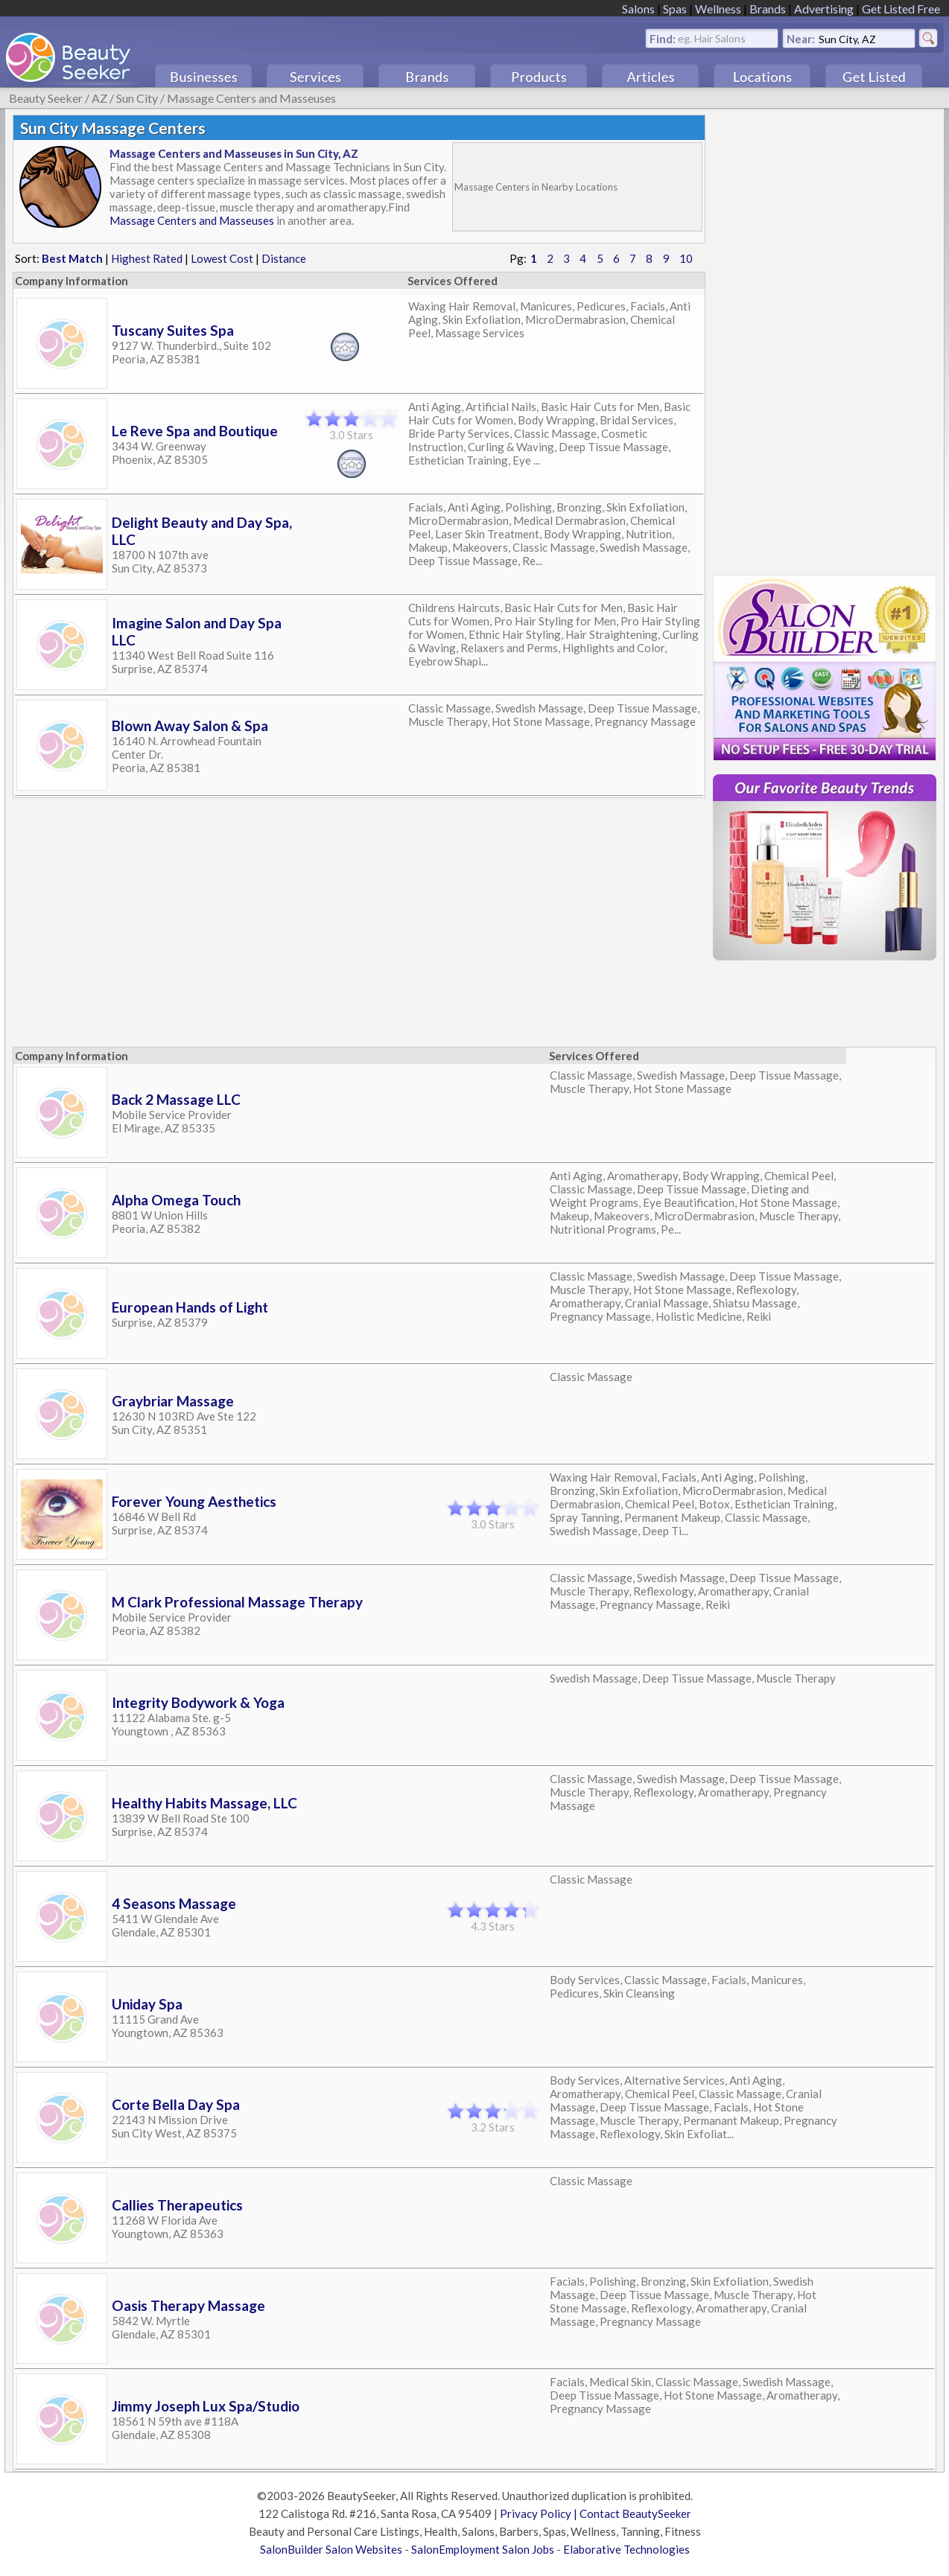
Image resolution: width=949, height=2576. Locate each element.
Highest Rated (146, 258)
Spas (675, 8)
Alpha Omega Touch (176, 1199)
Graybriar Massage (173, 1400)
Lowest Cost (222, 258)
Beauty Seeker (46, 98)
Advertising (824, 8)
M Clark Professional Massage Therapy (237, 1601)
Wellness (718, 8)
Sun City (137, 98)
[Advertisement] (285, 999)
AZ (99, 98)
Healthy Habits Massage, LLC (204, 1802)
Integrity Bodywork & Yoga (198, 1702)
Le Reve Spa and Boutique (195, 430)
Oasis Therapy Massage (188, 2305)
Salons (638, 8)
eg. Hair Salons (712, 37)
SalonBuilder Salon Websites (331, 2549)
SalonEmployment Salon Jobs (482, 2549)
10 (686, 258)
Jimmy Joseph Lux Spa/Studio (205, 2405)
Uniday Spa (147, 2003)
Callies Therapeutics (177, 2204)
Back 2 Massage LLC (176, 1099)
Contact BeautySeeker (635, 2513)
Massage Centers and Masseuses (251, 98)
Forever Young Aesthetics (194, 1501)
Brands (767, 8)
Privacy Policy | (540, 2513)
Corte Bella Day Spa (176, 2104)
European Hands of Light (190, 1307)
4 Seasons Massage (174, 1903)
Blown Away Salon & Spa (190, 725)
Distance (283, 258)
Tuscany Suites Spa (173, 330)
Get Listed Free (901, 8)
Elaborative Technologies (626, 2549)
